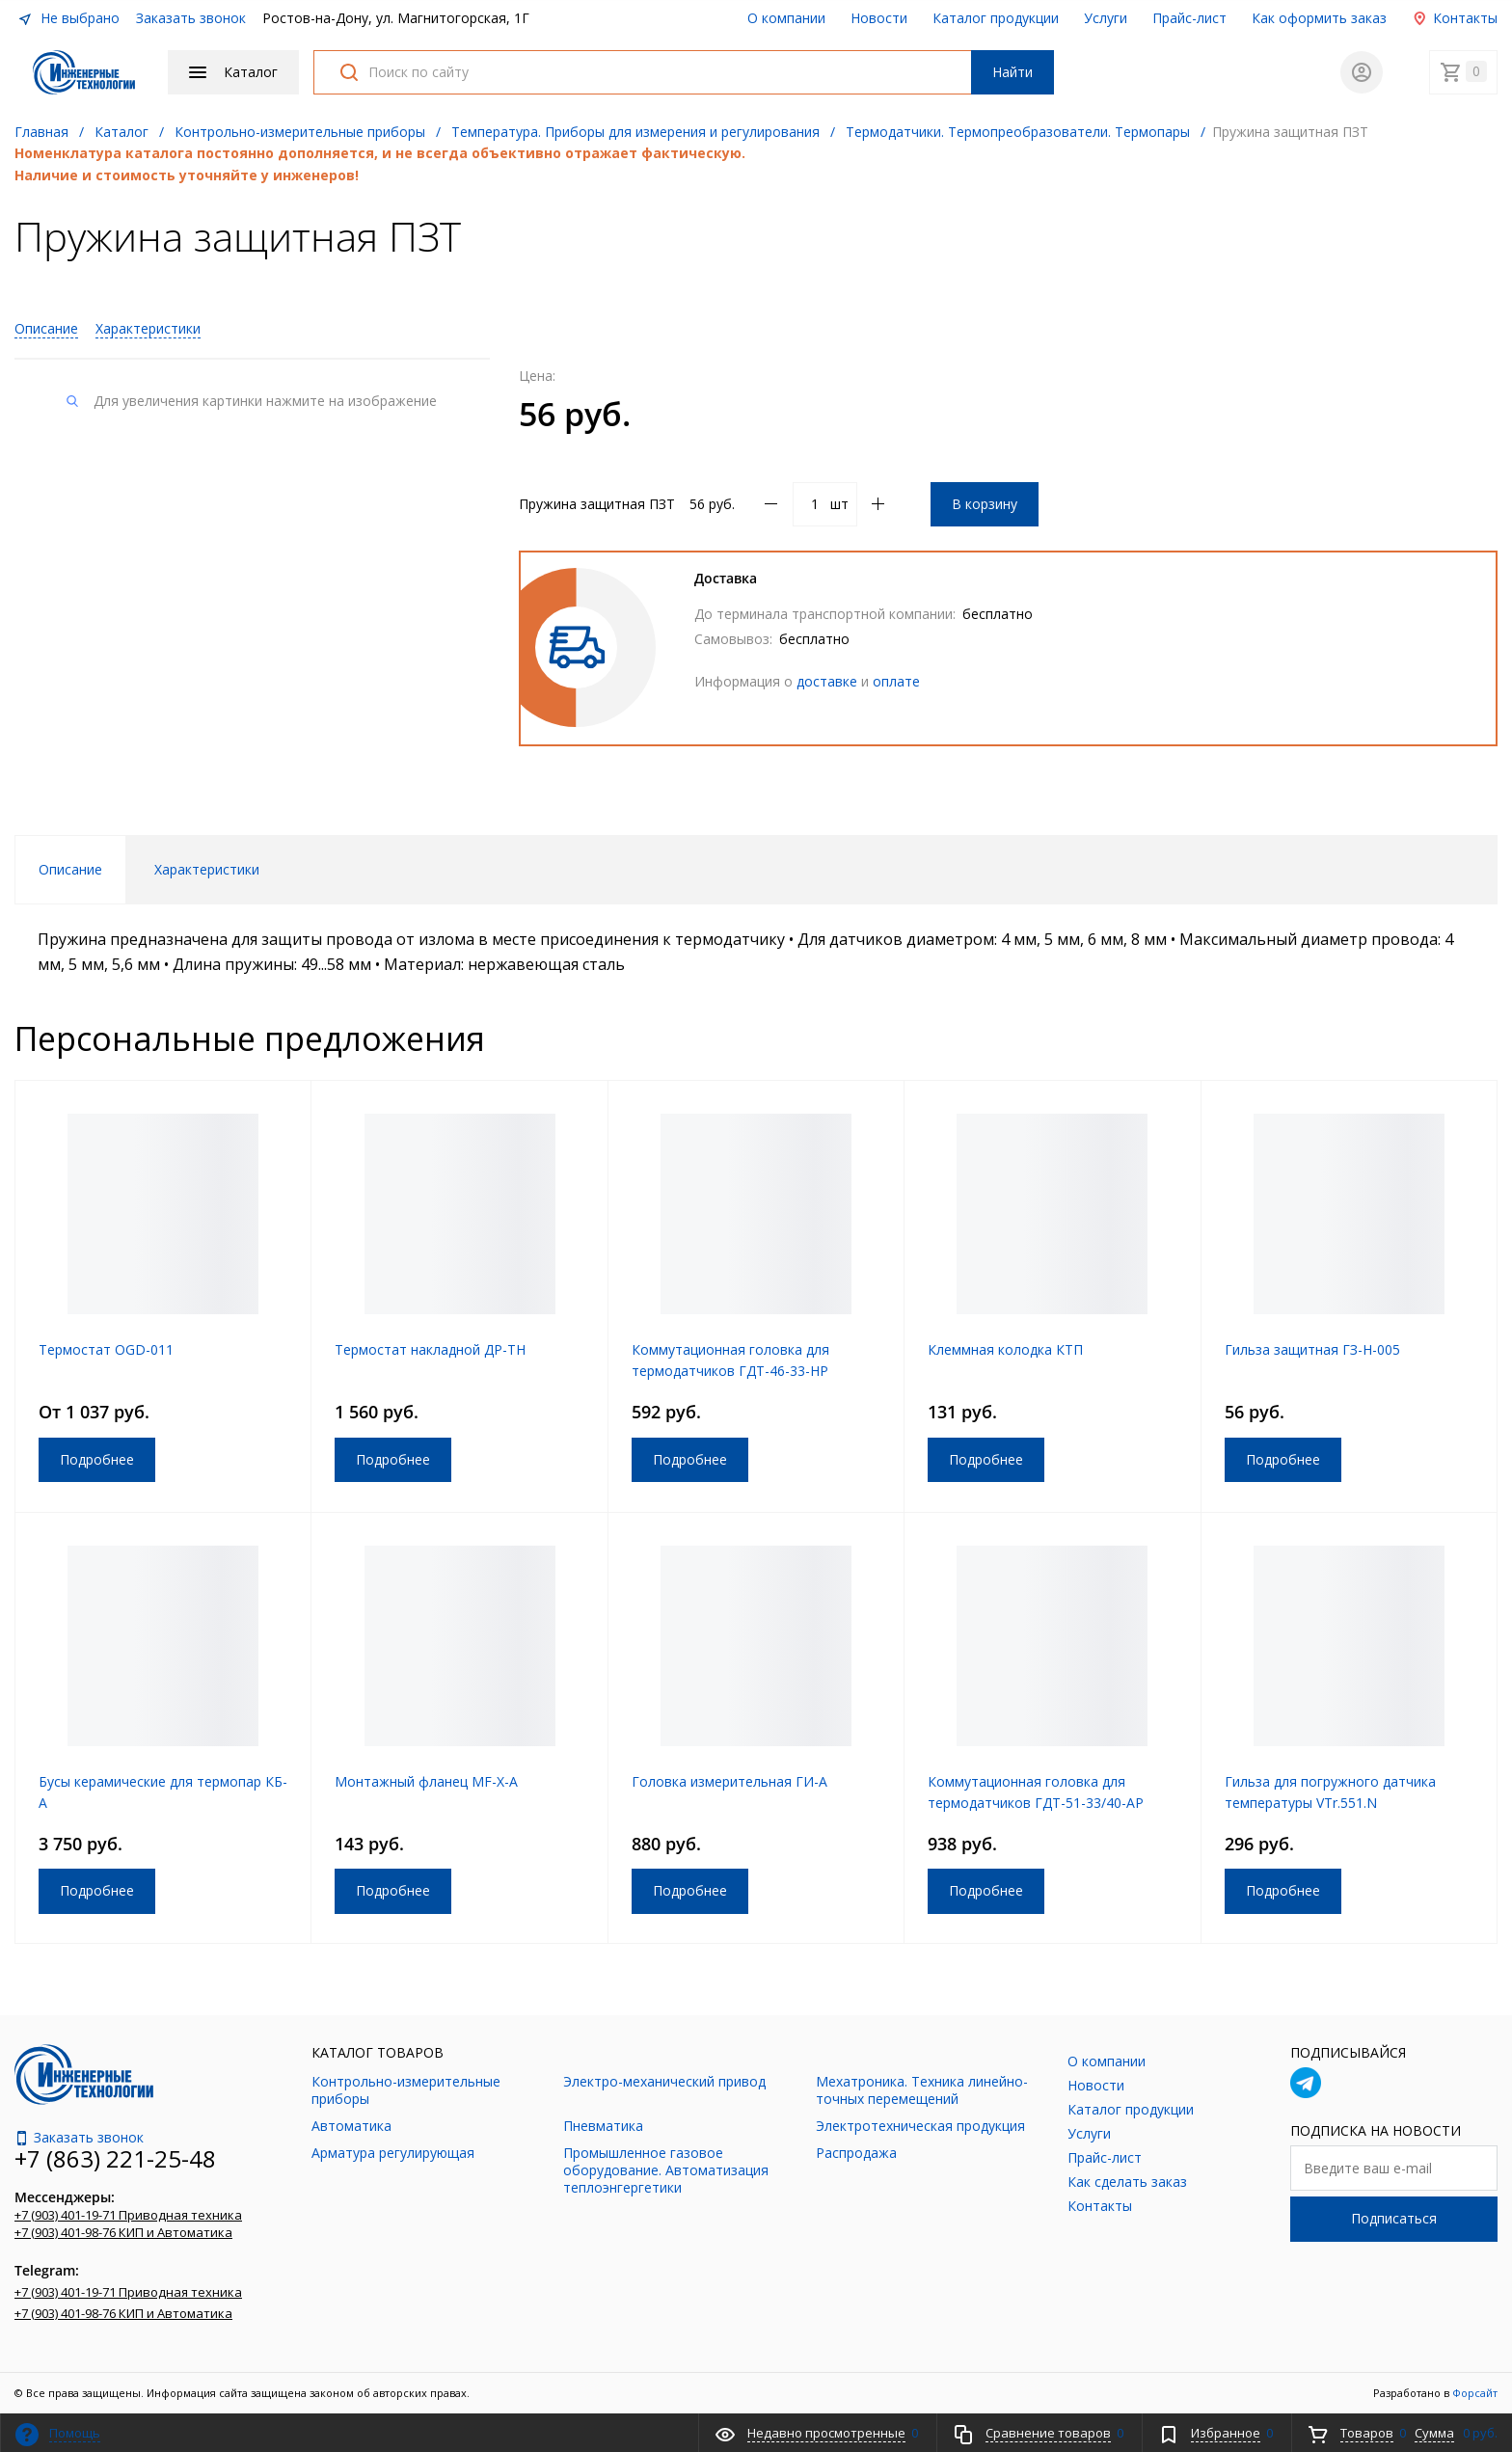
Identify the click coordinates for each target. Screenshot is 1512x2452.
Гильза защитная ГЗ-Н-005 (1312, 1349)
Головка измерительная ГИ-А (729, 1781)
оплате (896, 681)
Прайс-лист (1189, 18)
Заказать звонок (191, 18)
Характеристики (148, 328)
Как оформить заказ (1319, 18)
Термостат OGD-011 (106, 1349)
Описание (46, 328)
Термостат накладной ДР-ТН (430, 1349)
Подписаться (1394, 2218)
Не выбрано (68, 18)
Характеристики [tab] (206, 869)
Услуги (1105, 18)
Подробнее (97, 1459)
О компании (786, 18)
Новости (878, 18)
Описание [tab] (70, 869)
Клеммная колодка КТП (1005, 1349)
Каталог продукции (995, 18)
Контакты (1455, 18)
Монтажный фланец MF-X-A (426, 1781)
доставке (826, 681)
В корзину (984, 504)
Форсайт (1475, 2392)
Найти (1012, 72)
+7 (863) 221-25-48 (115, 2158)
